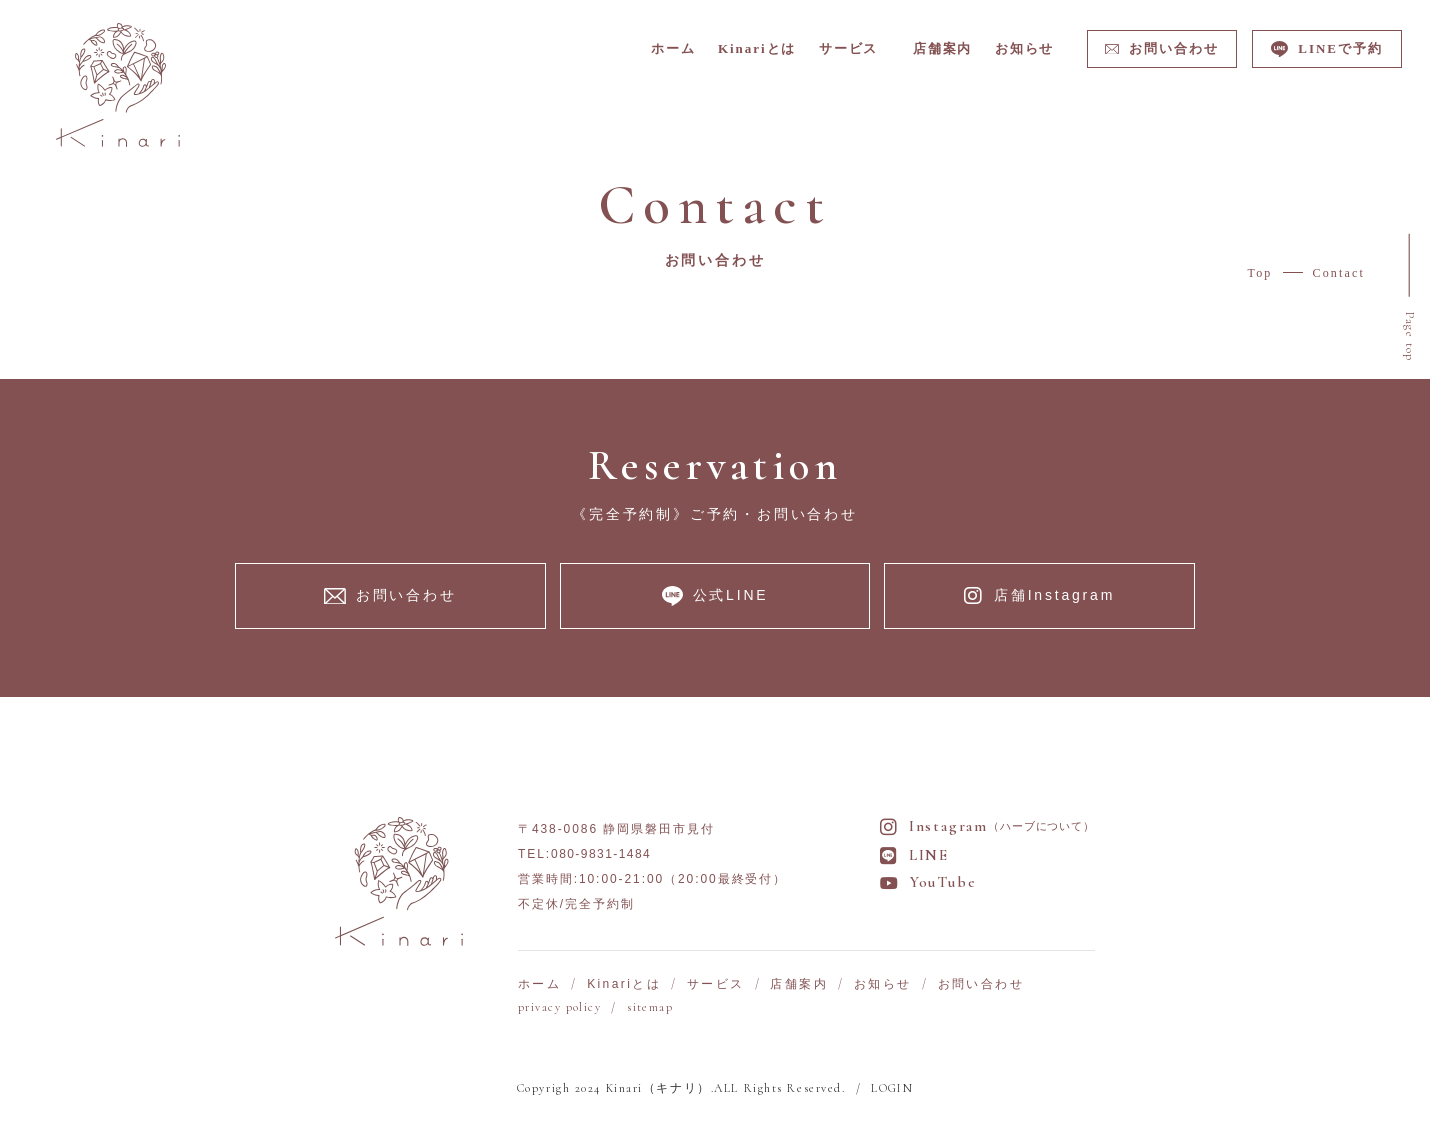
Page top (1408, 338)
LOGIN (892, 1090)
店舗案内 (799, 986)
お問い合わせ (981, 986)
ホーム (539, 986)
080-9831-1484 (601, 856)
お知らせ (883, 986)
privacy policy (559, 1009)
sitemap (650, 1009)
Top (1260, 275)
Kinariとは (624, 986)
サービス (716, 986)
